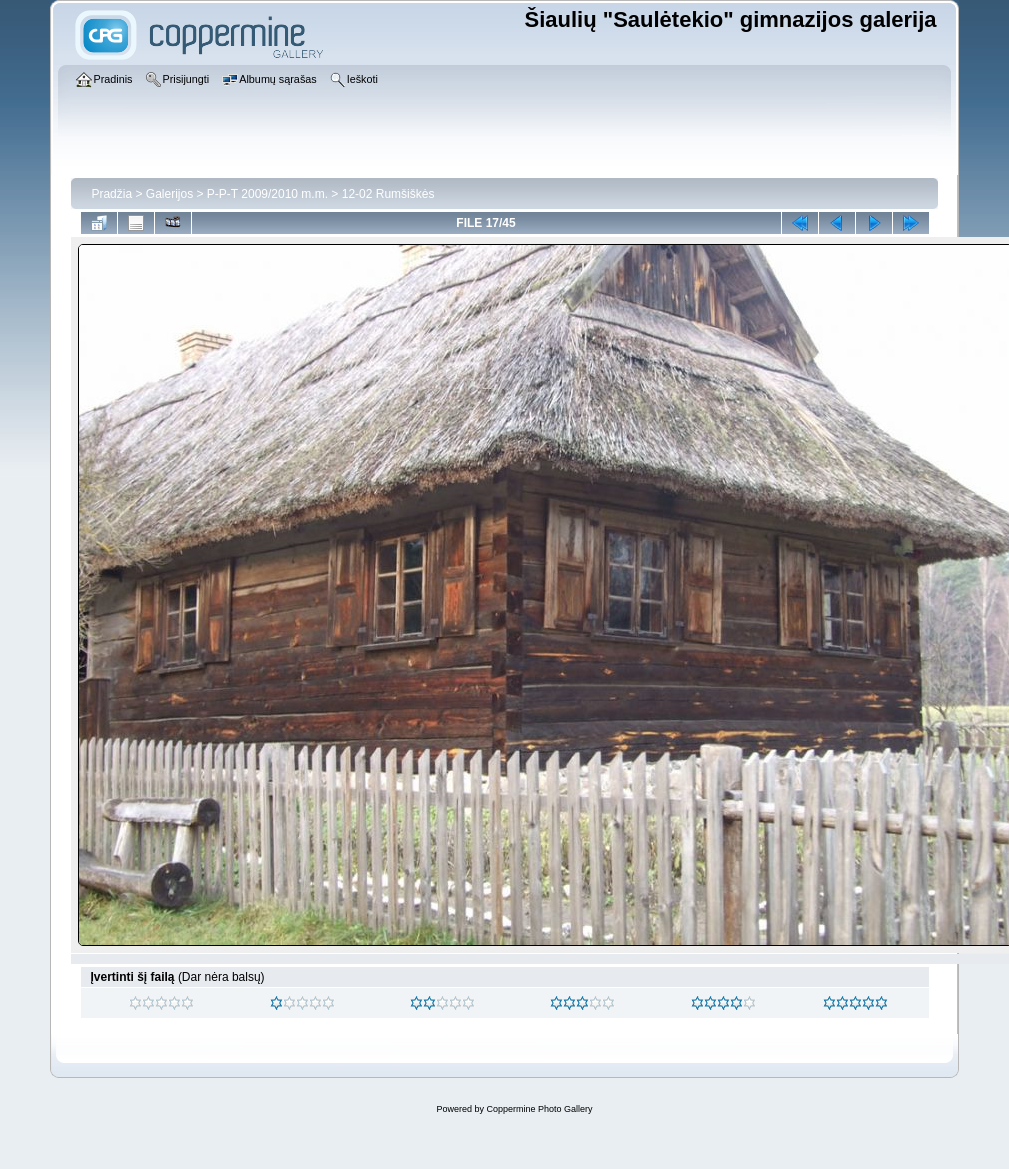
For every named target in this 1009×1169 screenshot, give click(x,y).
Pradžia (111, 194)
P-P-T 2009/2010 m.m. (267, 194)
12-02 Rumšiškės (388, 194)
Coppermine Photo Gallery (539, 1109)
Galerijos (169, 194)
